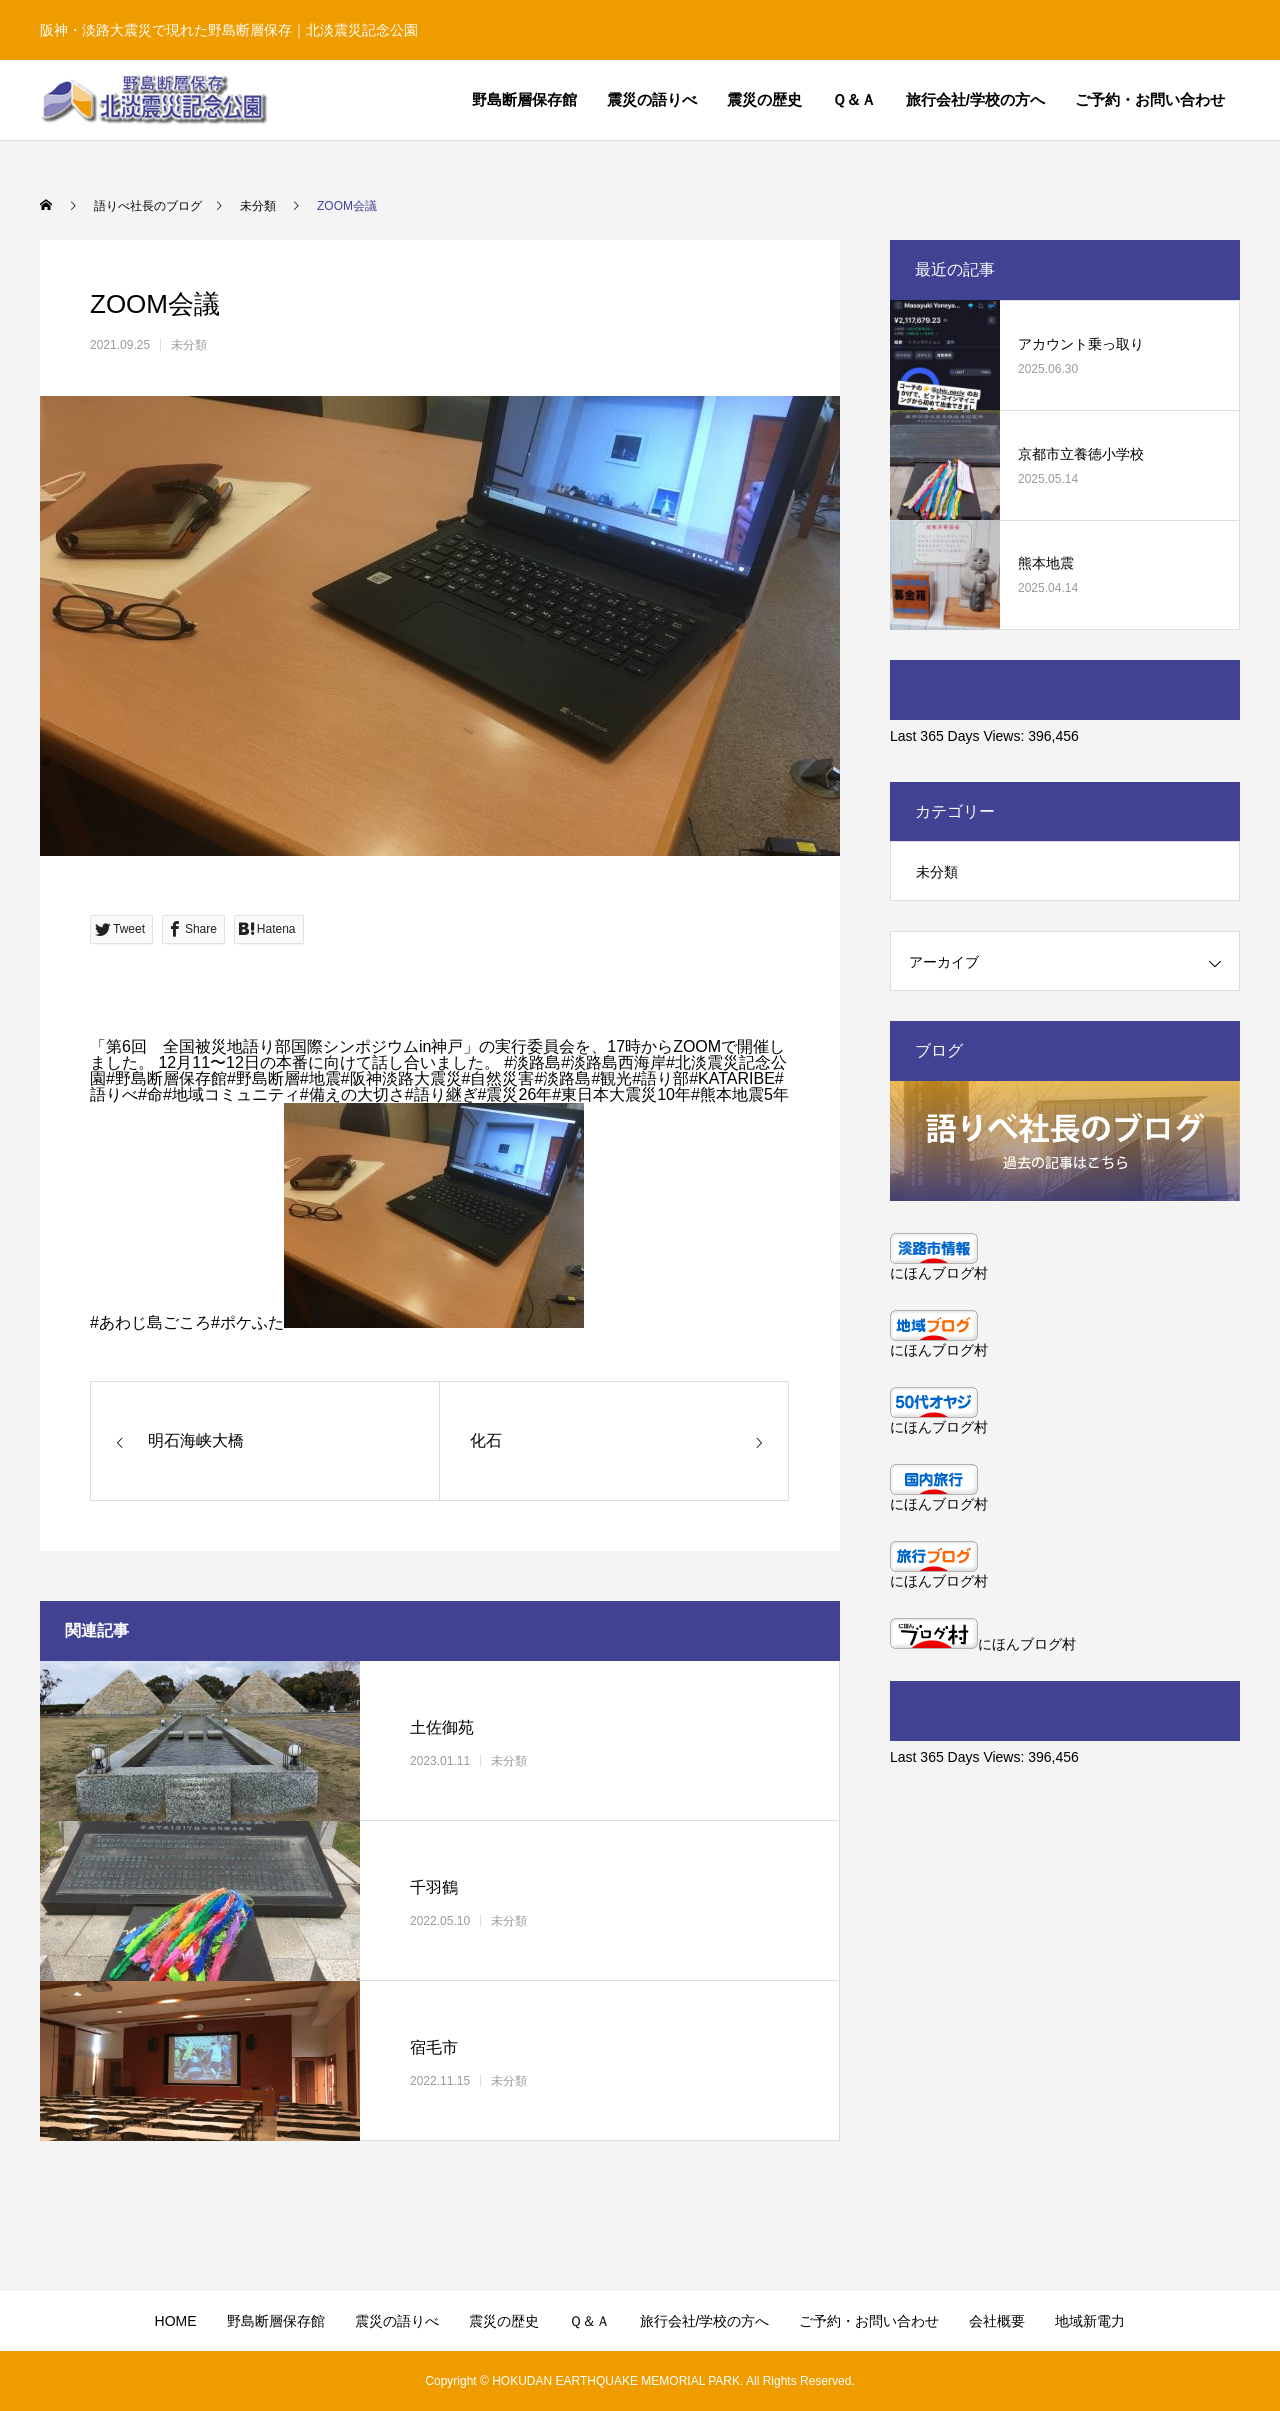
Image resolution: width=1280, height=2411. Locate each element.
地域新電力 (1090, 2321)
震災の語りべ (652, 99)
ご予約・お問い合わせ (1150, 99)
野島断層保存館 (524, 99)
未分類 (189, 345)
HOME (176, 2321)
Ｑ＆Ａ (854, 99)
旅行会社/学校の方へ (975, 99)
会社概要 (997, 2321)
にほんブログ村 (939, 1273)
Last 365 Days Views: (959, 736)
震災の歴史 (764, 99)
